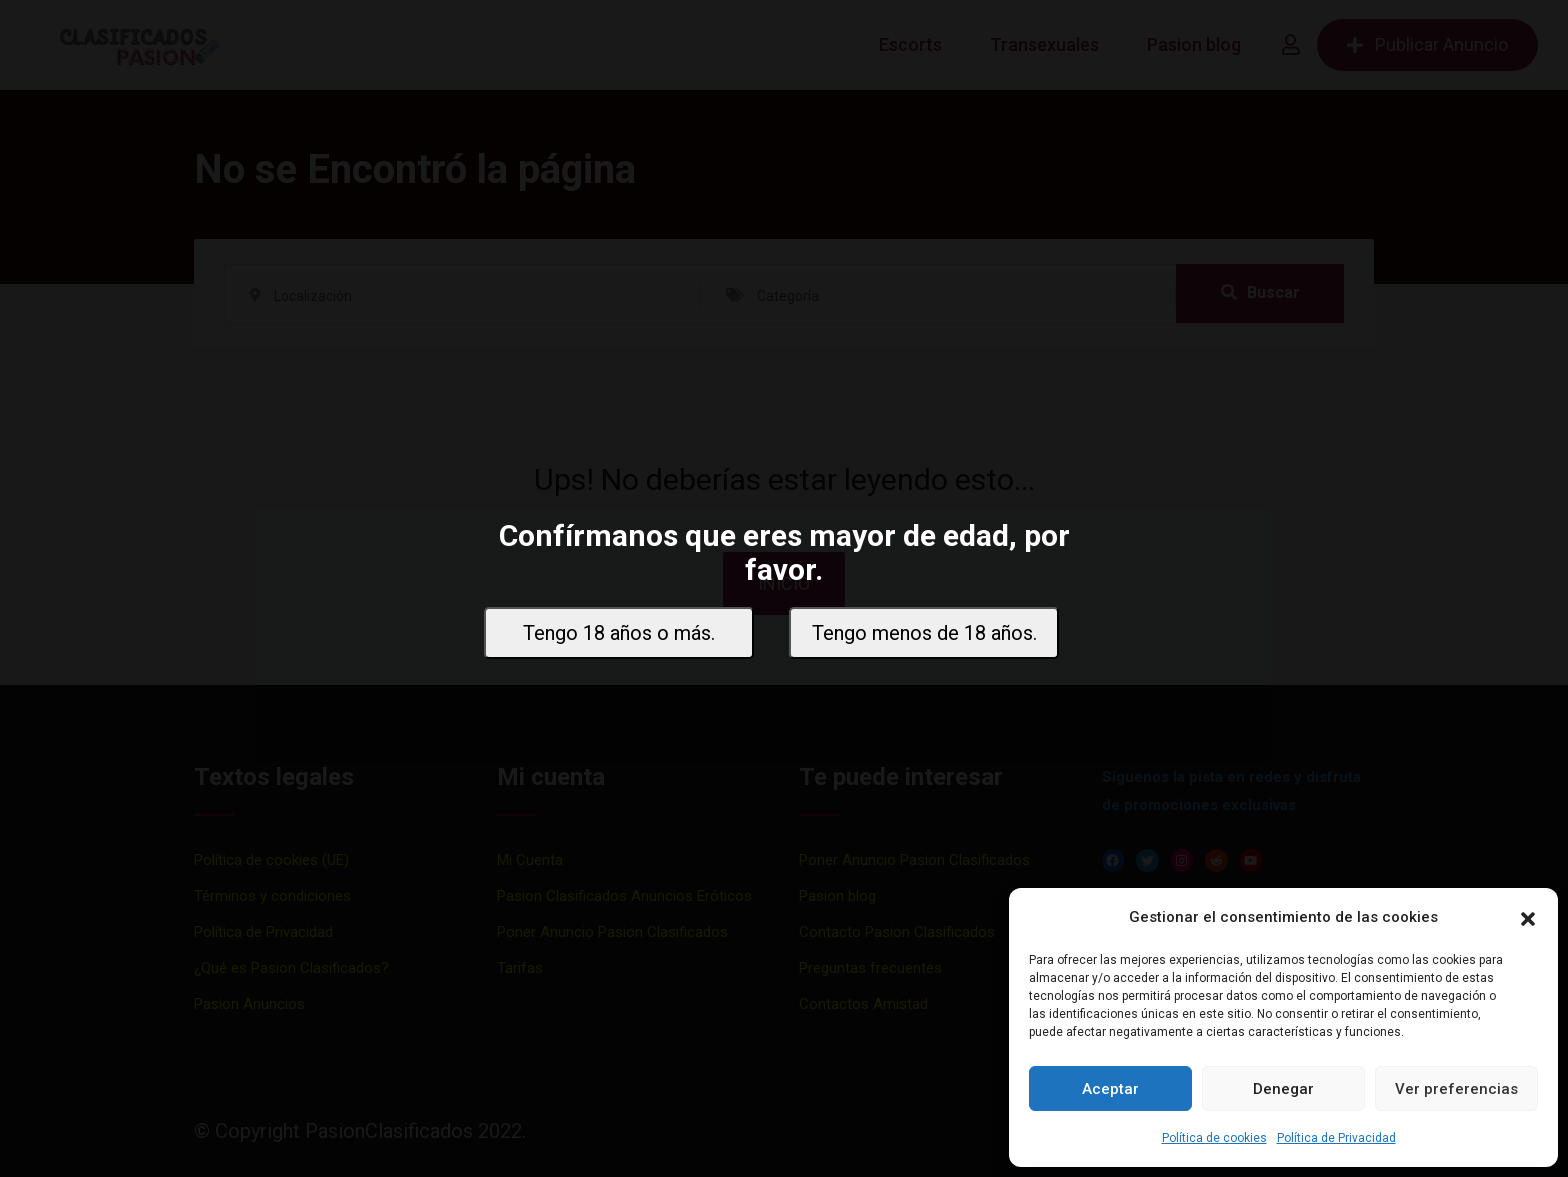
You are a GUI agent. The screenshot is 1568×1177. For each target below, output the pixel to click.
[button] (1528, 917)
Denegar (1283, 1089)
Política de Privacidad (1336, 1138)
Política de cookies (1214, 1138)
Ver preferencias (1456, 1089)
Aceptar (1110, 1089)
